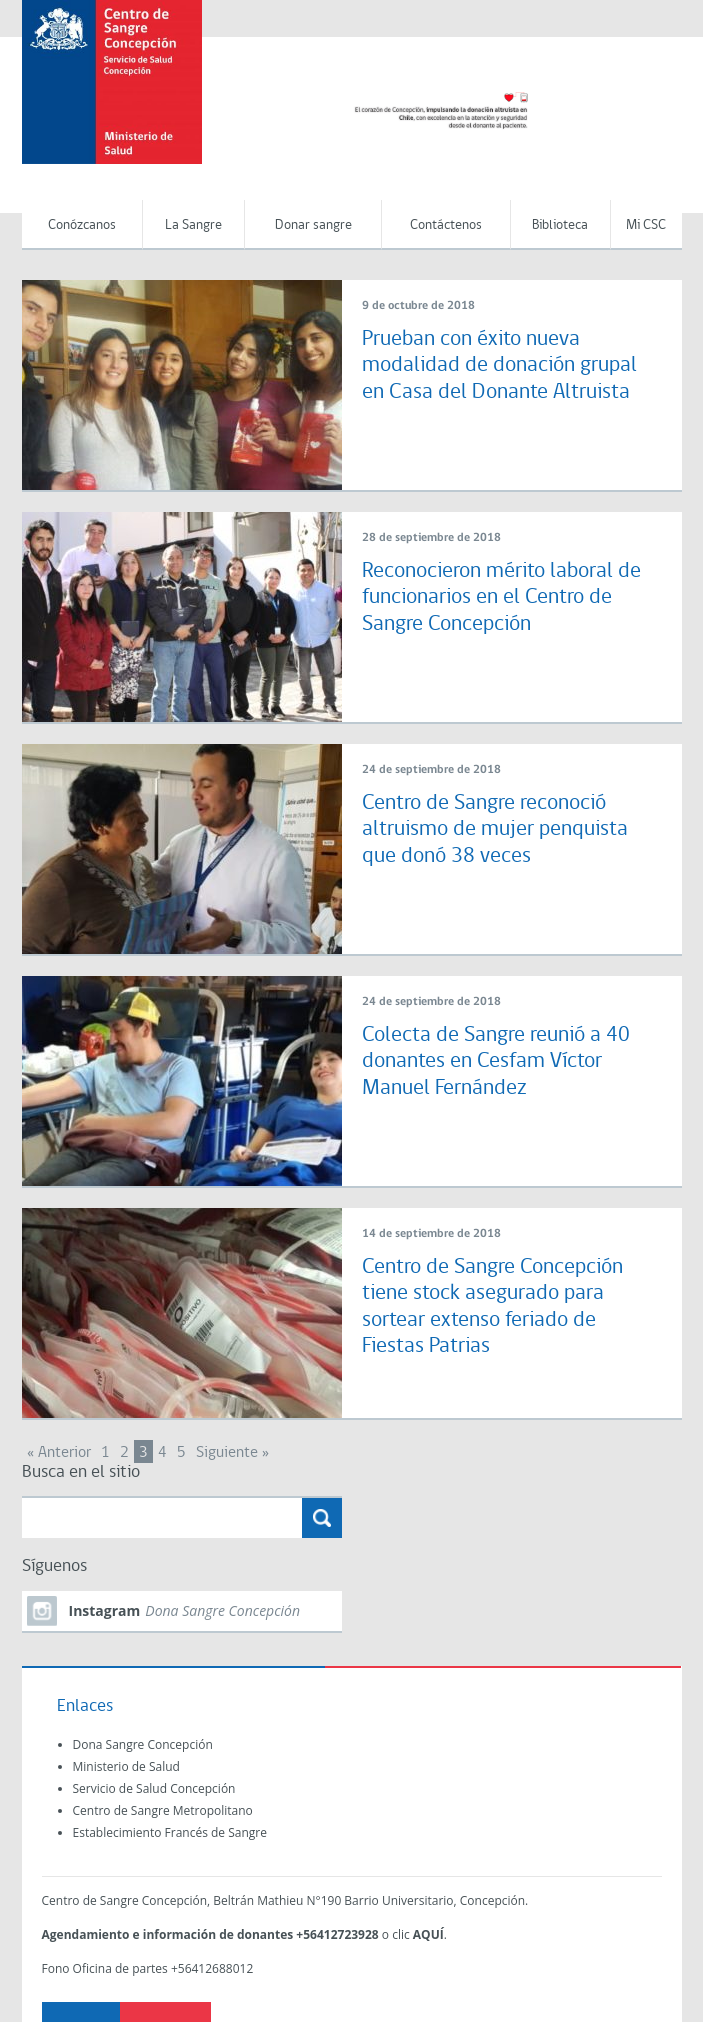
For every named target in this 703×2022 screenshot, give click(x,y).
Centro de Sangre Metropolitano (163, 1810)
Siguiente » (232, 1453)
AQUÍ (428, 1934)
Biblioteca (560, 225)
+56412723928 (337, 1934)
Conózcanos (82, 225)
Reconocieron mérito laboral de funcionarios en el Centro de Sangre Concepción (501, 598)
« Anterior (59, 1453)
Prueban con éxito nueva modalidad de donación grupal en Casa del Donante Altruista (499, 366)
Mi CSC (646, 225)
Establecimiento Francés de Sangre (170, 1832)
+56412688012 (212, 1968)
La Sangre (193, 225)
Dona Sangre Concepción (143, 1744)
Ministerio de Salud (126, 1766)
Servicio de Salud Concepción (154, 1788)
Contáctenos (446, 225)
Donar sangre (313, 225)
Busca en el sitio (81, 1472)
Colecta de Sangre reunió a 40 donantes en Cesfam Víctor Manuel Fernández (496, 1062)
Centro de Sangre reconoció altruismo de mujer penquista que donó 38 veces (495, 830)
